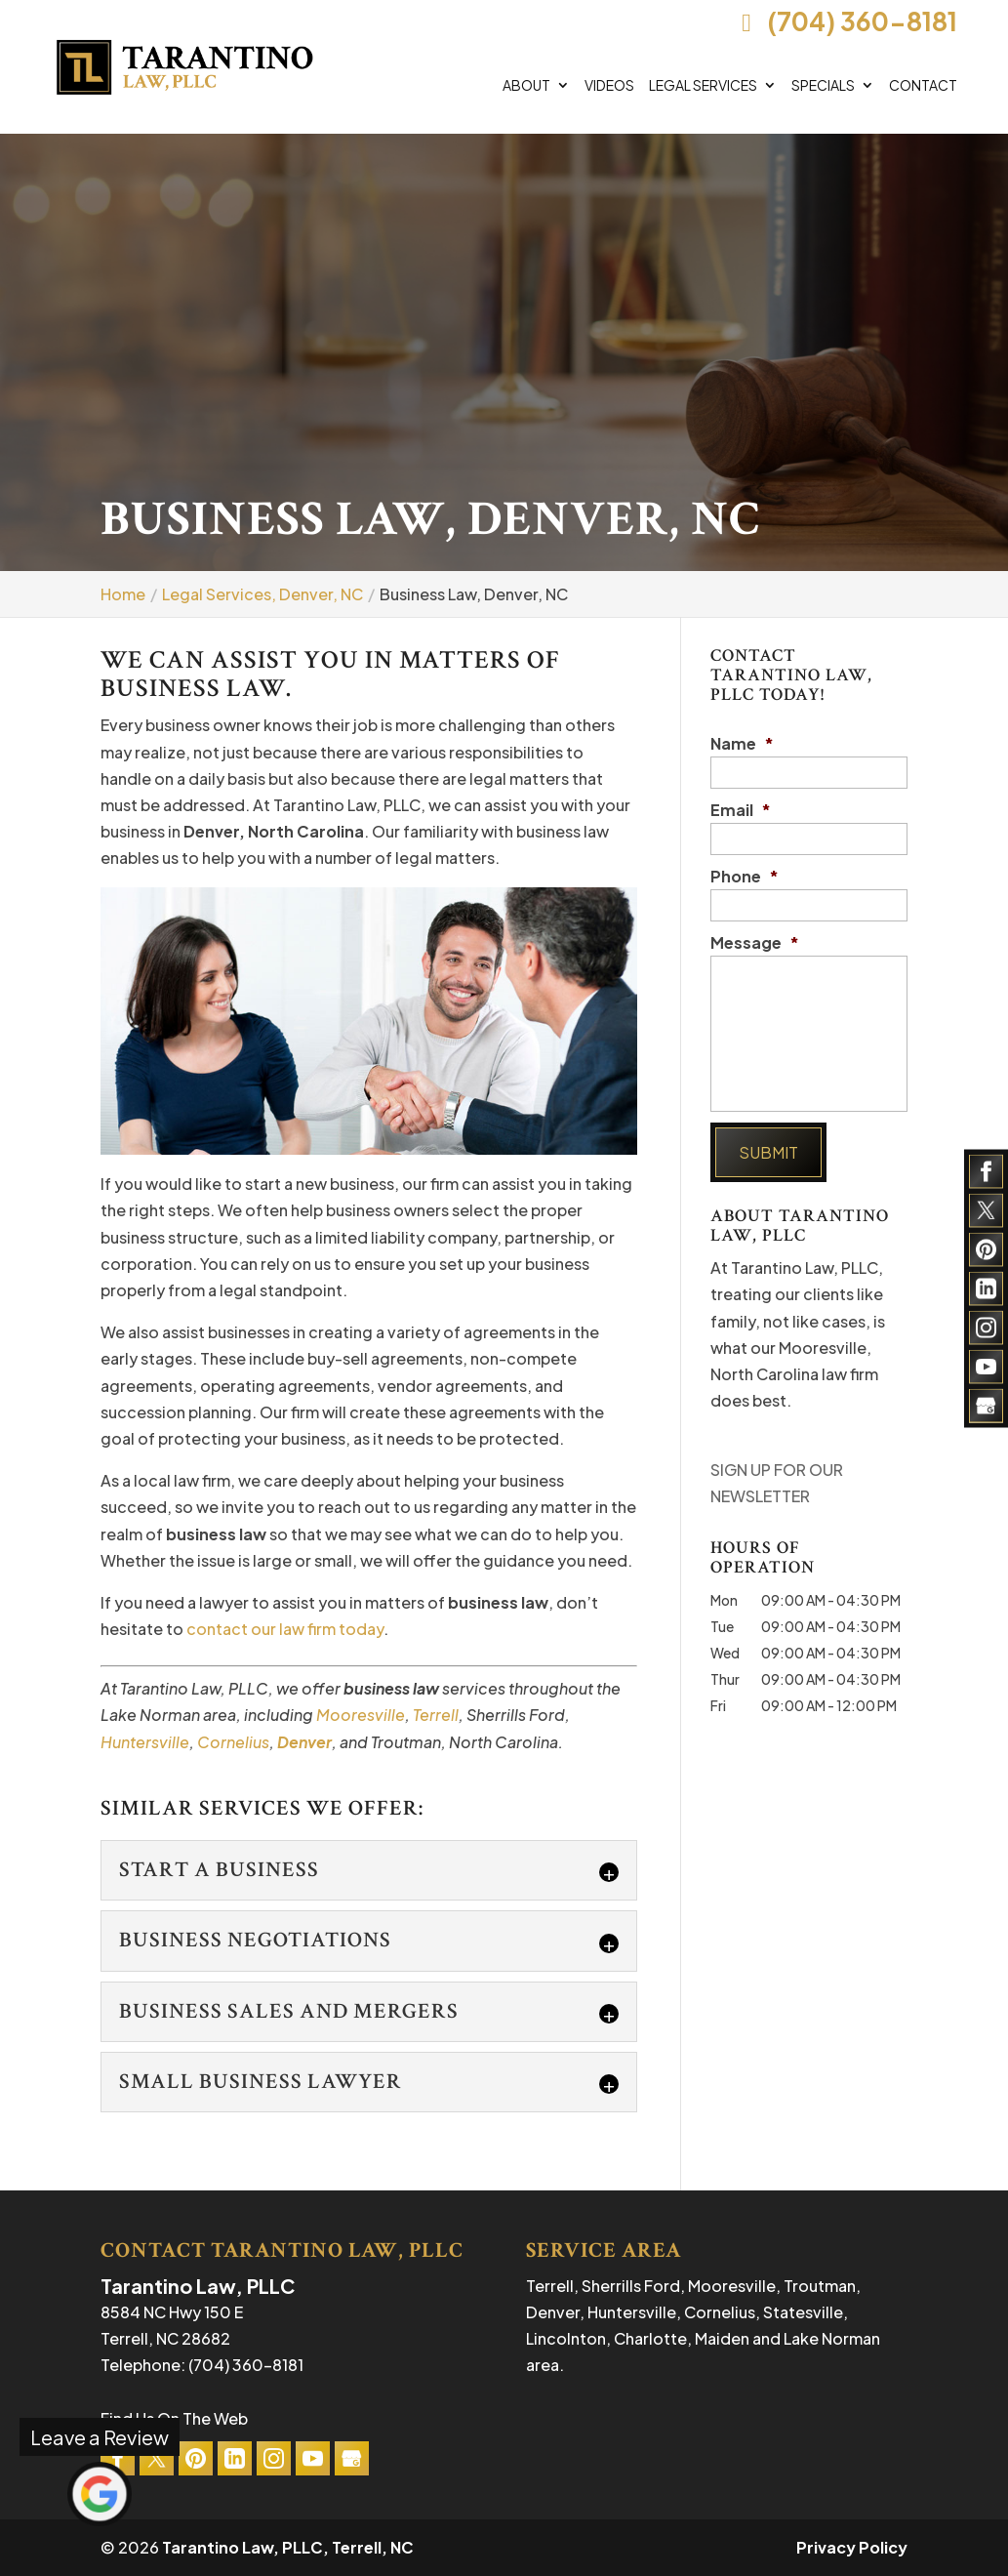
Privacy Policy (851, 2547)
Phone (744, 876)
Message (754, 943)
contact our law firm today (284, 1628)
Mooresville (360, 1714)
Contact (923, 86)
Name (742, 744)
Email (740, 810)
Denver (304, 1742)
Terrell (436, 1714)
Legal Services (703, 86)
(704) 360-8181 (844, 21)
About (526, 86)
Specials (823, 86)
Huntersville (145, 1742)
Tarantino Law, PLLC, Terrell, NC (288, 2547)
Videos (609, 86)
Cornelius (233, 1742)
